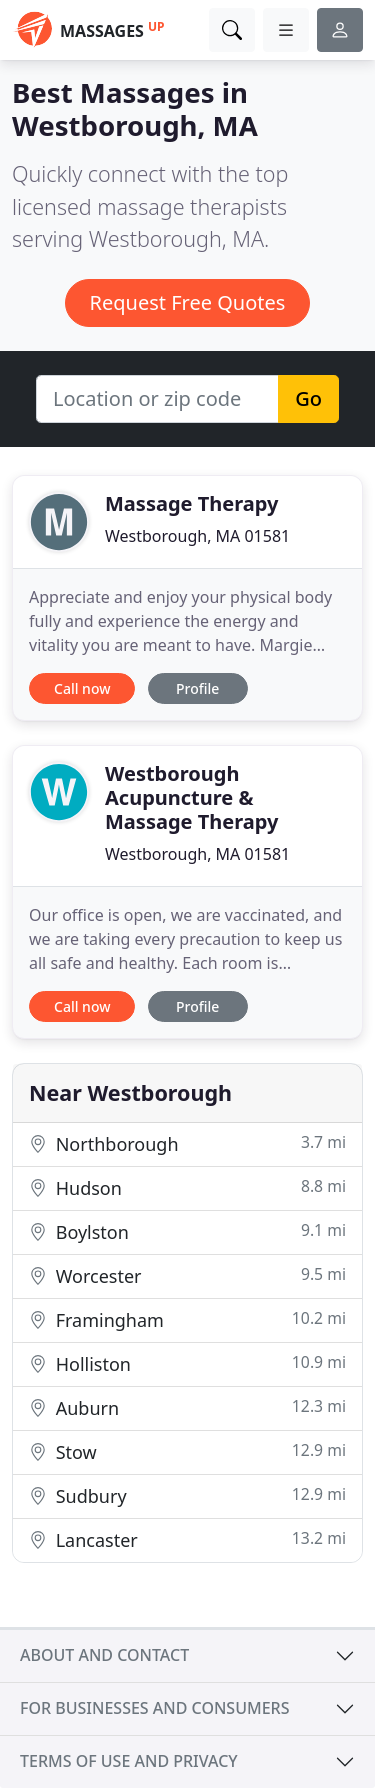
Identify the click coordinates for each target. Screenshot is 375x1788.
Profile (197, 688)
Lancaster (187, 1539)
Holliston (187, 1363)
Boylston (187, 1231)
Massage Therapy (191, 503)
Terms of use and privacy (129, 1761)
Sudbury (187, 1495)
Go (308, 398)
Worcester (187, 1275)
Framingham (187, 1319)
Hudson (187, 1187)
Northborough (187, 1143)
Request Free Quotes (188, 302)
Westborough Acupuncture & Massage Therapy (191, 797)
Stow (187, 1451)
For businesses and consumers (154, 1708)
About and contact (104, 1655)
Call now (82, 688)
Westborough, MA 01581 (197, 536)
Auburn (187, 1407)
